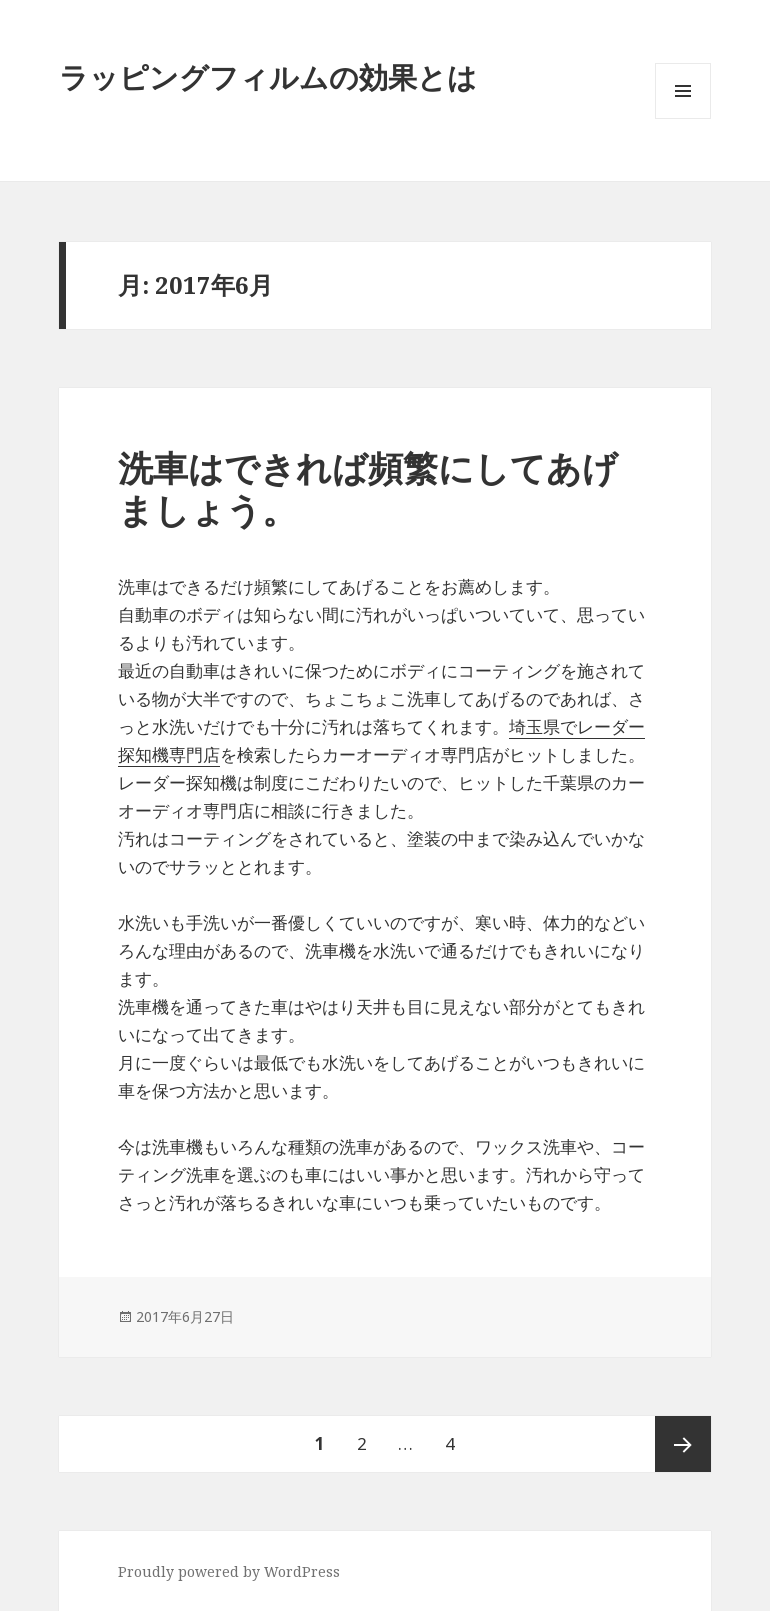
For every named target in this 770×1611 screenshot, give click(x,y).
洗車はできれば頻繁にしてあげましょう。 (368, 488)
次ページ (683, 1444)
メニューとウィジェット (683, 118)
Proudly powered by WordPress (229, 1571)
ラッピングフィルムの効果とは (268, 76)
